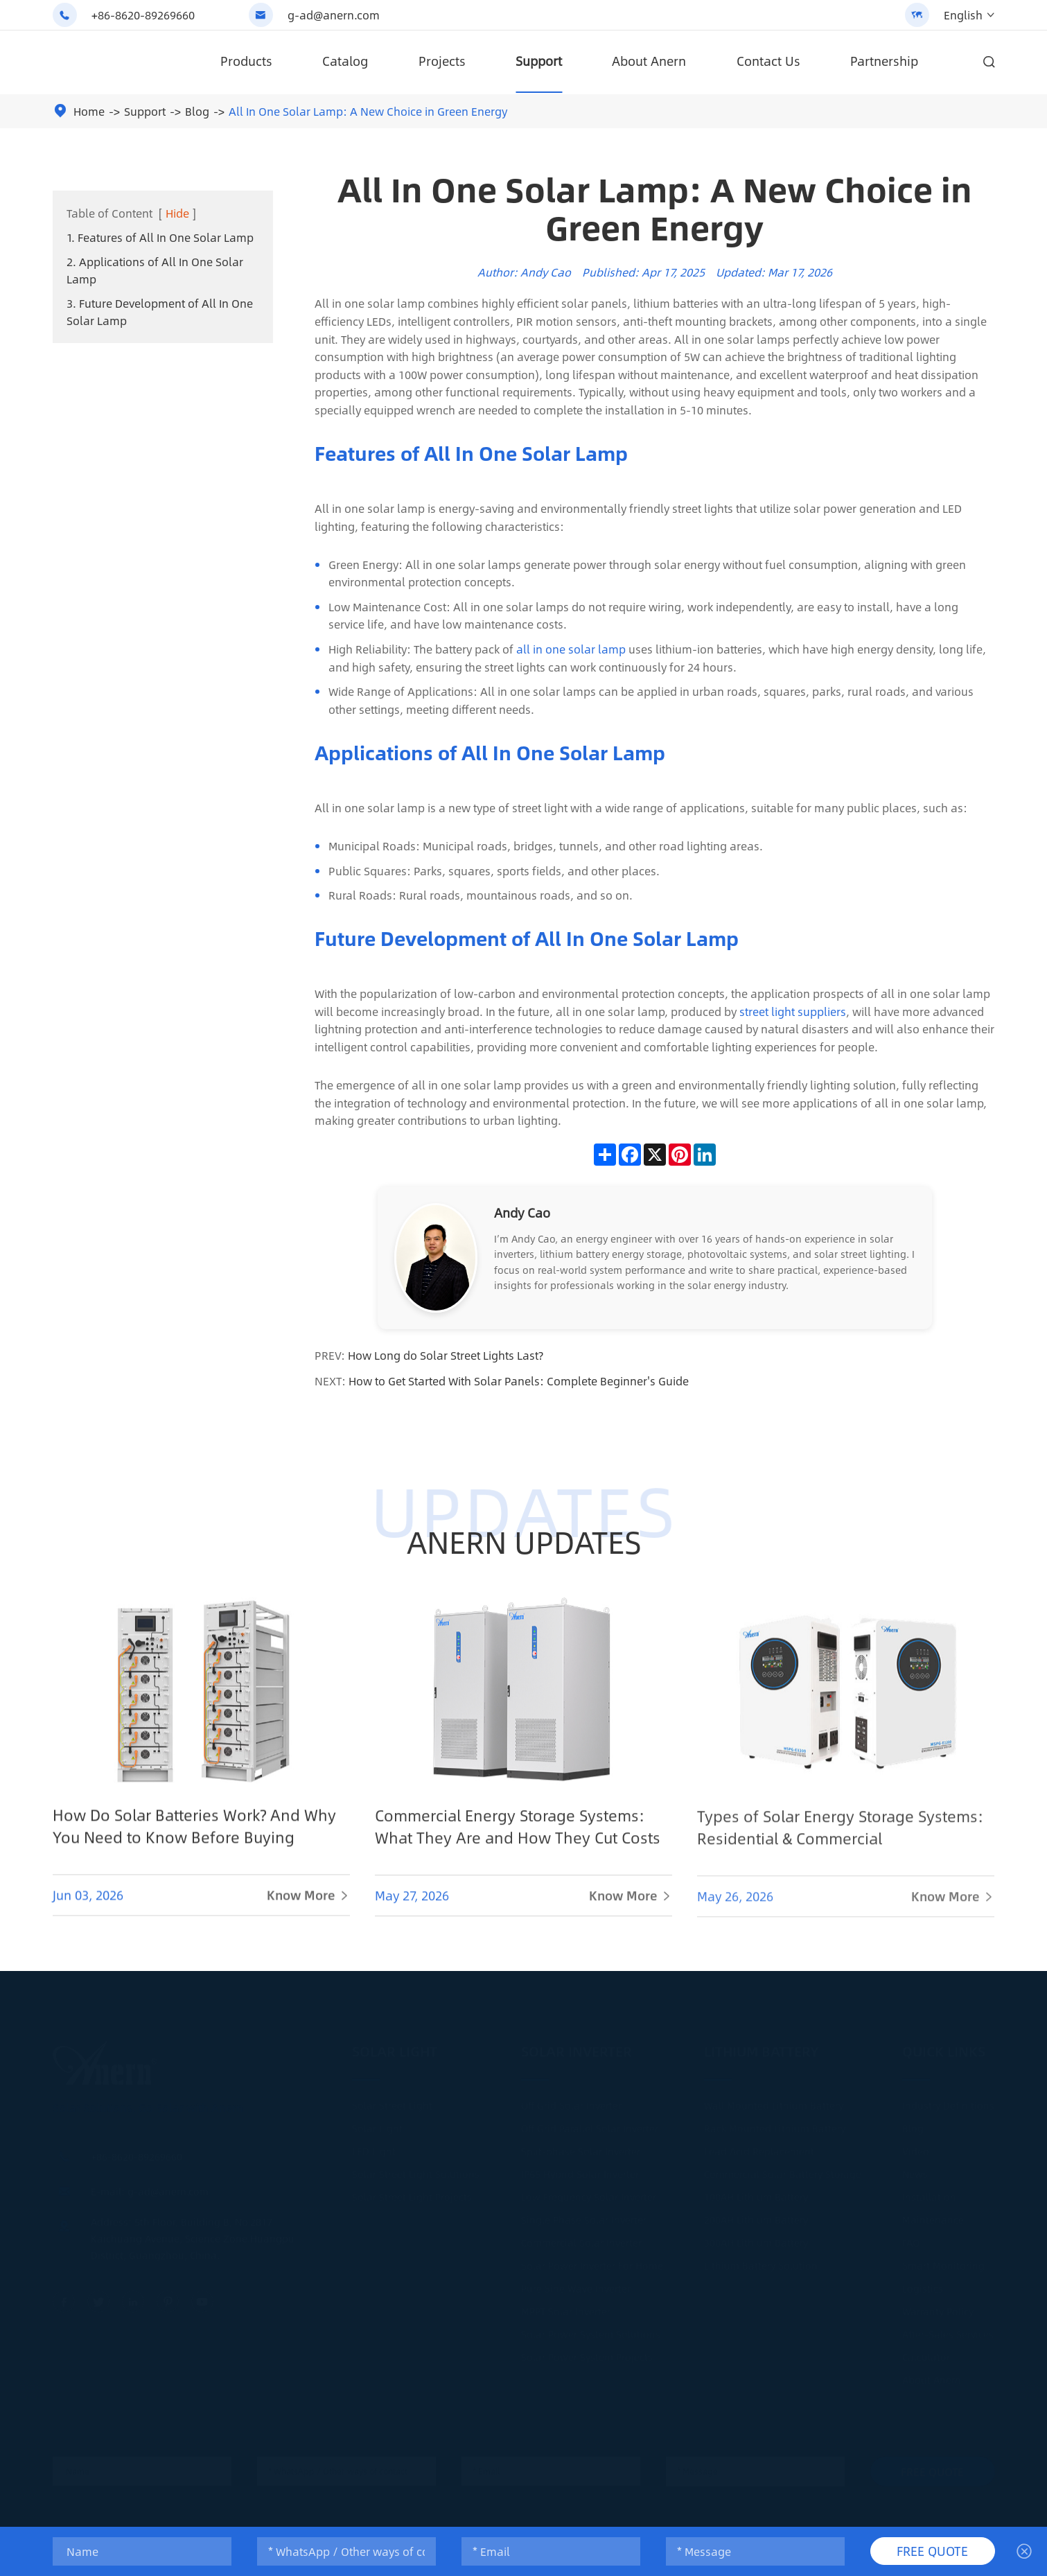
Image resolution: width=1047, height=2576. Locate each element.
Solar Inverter (576, 2046)
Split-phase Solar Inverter (580, 2146)
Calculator (926, 2352)
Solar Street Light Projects (412, 2192)
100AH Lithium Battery (756, 2192)
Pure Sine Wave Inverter (576, 2283)
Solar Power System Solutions (590, 2329)
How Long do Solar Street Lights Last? (445, 1355)
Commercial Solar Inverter (581, 2237)
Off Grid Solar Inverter (571, 2100)
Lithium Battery (761, 2046)
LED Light (374, 2146)
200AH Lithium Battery (756, 2215)
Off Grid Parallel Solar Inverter (589, 2123)
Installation (929, 2192)
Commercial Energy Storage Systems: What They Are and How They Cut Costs (517, 1839)
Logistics (922, 2283)
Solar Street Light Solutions (415, 2169)
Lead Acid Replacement (759, 2146)
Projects (442, 61)
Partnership (884, 61)
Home (89, 111)
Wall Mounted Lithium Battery (773, 2100)
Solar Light (394, 2046)
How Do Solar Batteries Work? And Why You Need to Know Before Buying (194, 1837)
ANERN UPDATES (523, 1541)
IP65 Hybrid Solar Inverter (580, 2169)
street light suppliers (792, 1011)
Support (539, 61)
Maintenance (933, 2215)
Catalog (345, 61)
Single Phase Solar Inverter (583, 2215)
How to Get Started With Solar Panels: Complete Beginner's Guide (519, 1381)
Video (915, 2146)
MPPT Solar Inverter (565, 2306)
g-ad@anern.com (334, 15)
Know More (308, 1906)
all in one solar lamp (571, 649)
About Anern (649, 61)
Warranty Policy (938, 2306)
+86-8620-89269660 (143, 15)
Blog (197, 111)
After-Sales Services (948, 2329)
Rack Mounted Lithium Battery (774, 2123)
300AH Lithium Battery (756, 2237)
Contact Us (768, 61)
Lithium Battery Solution (761, 2260)
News (915, 2169)
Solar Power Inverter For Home (592, 2260)
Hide (177, 213)
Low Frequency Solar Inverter (588, 2192)
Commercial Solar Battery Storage (782, 2169)
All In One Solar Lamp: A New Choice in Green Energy (368, 111)
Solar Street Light (392, 2100)
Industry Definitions (948, 2100)
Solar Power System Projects (587, 2352)
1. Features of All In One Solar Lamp (160, 237)
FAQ (911, 2237)
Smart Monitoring (943, 2260)
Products (246, 61)
